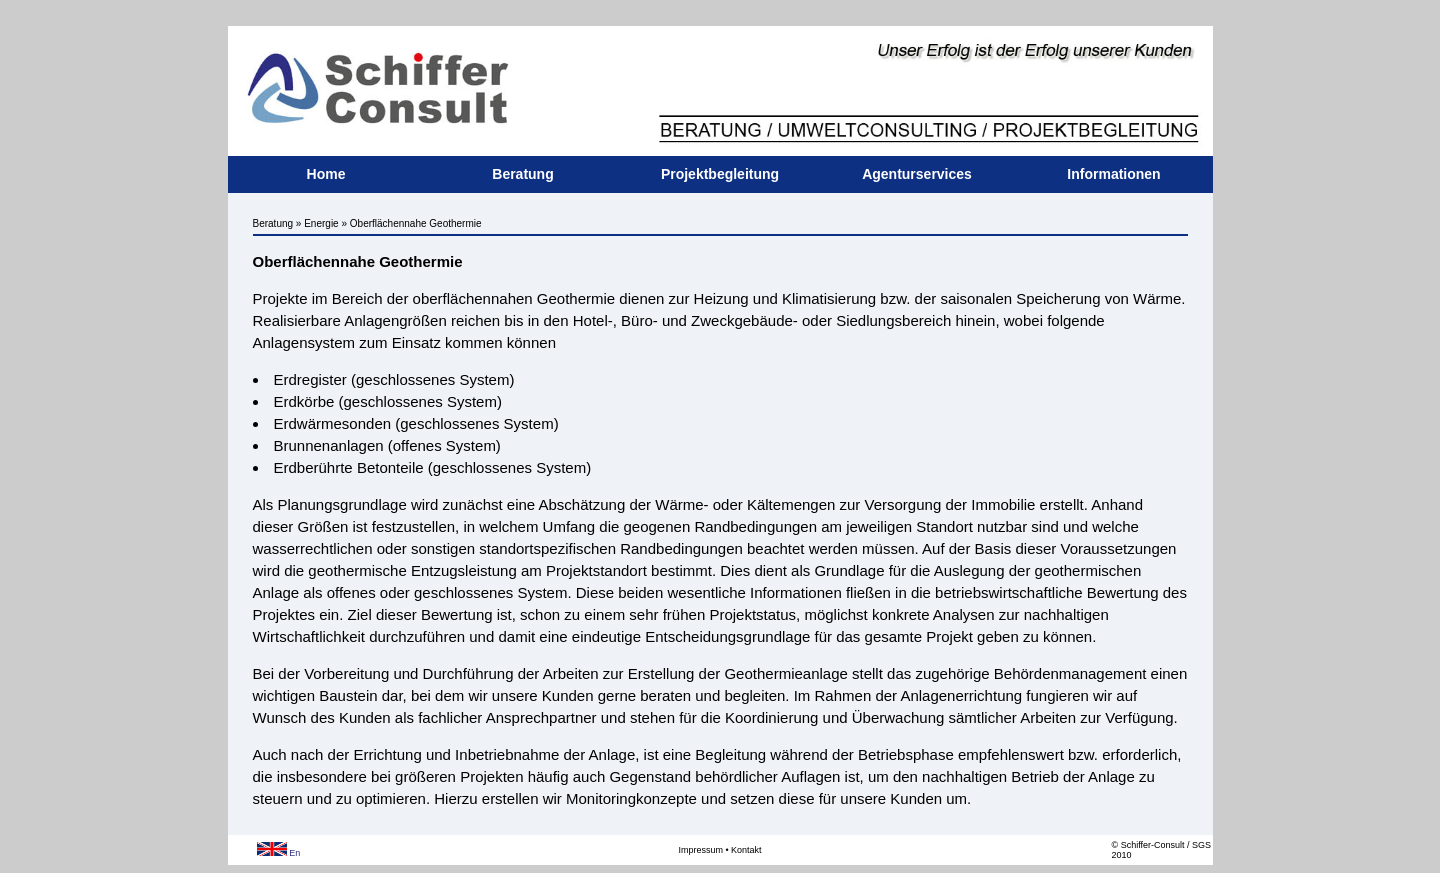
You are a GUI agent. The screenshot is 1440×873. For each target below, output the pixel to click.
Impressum (700, 850)
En (279, 853)
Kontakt (746, 850)
